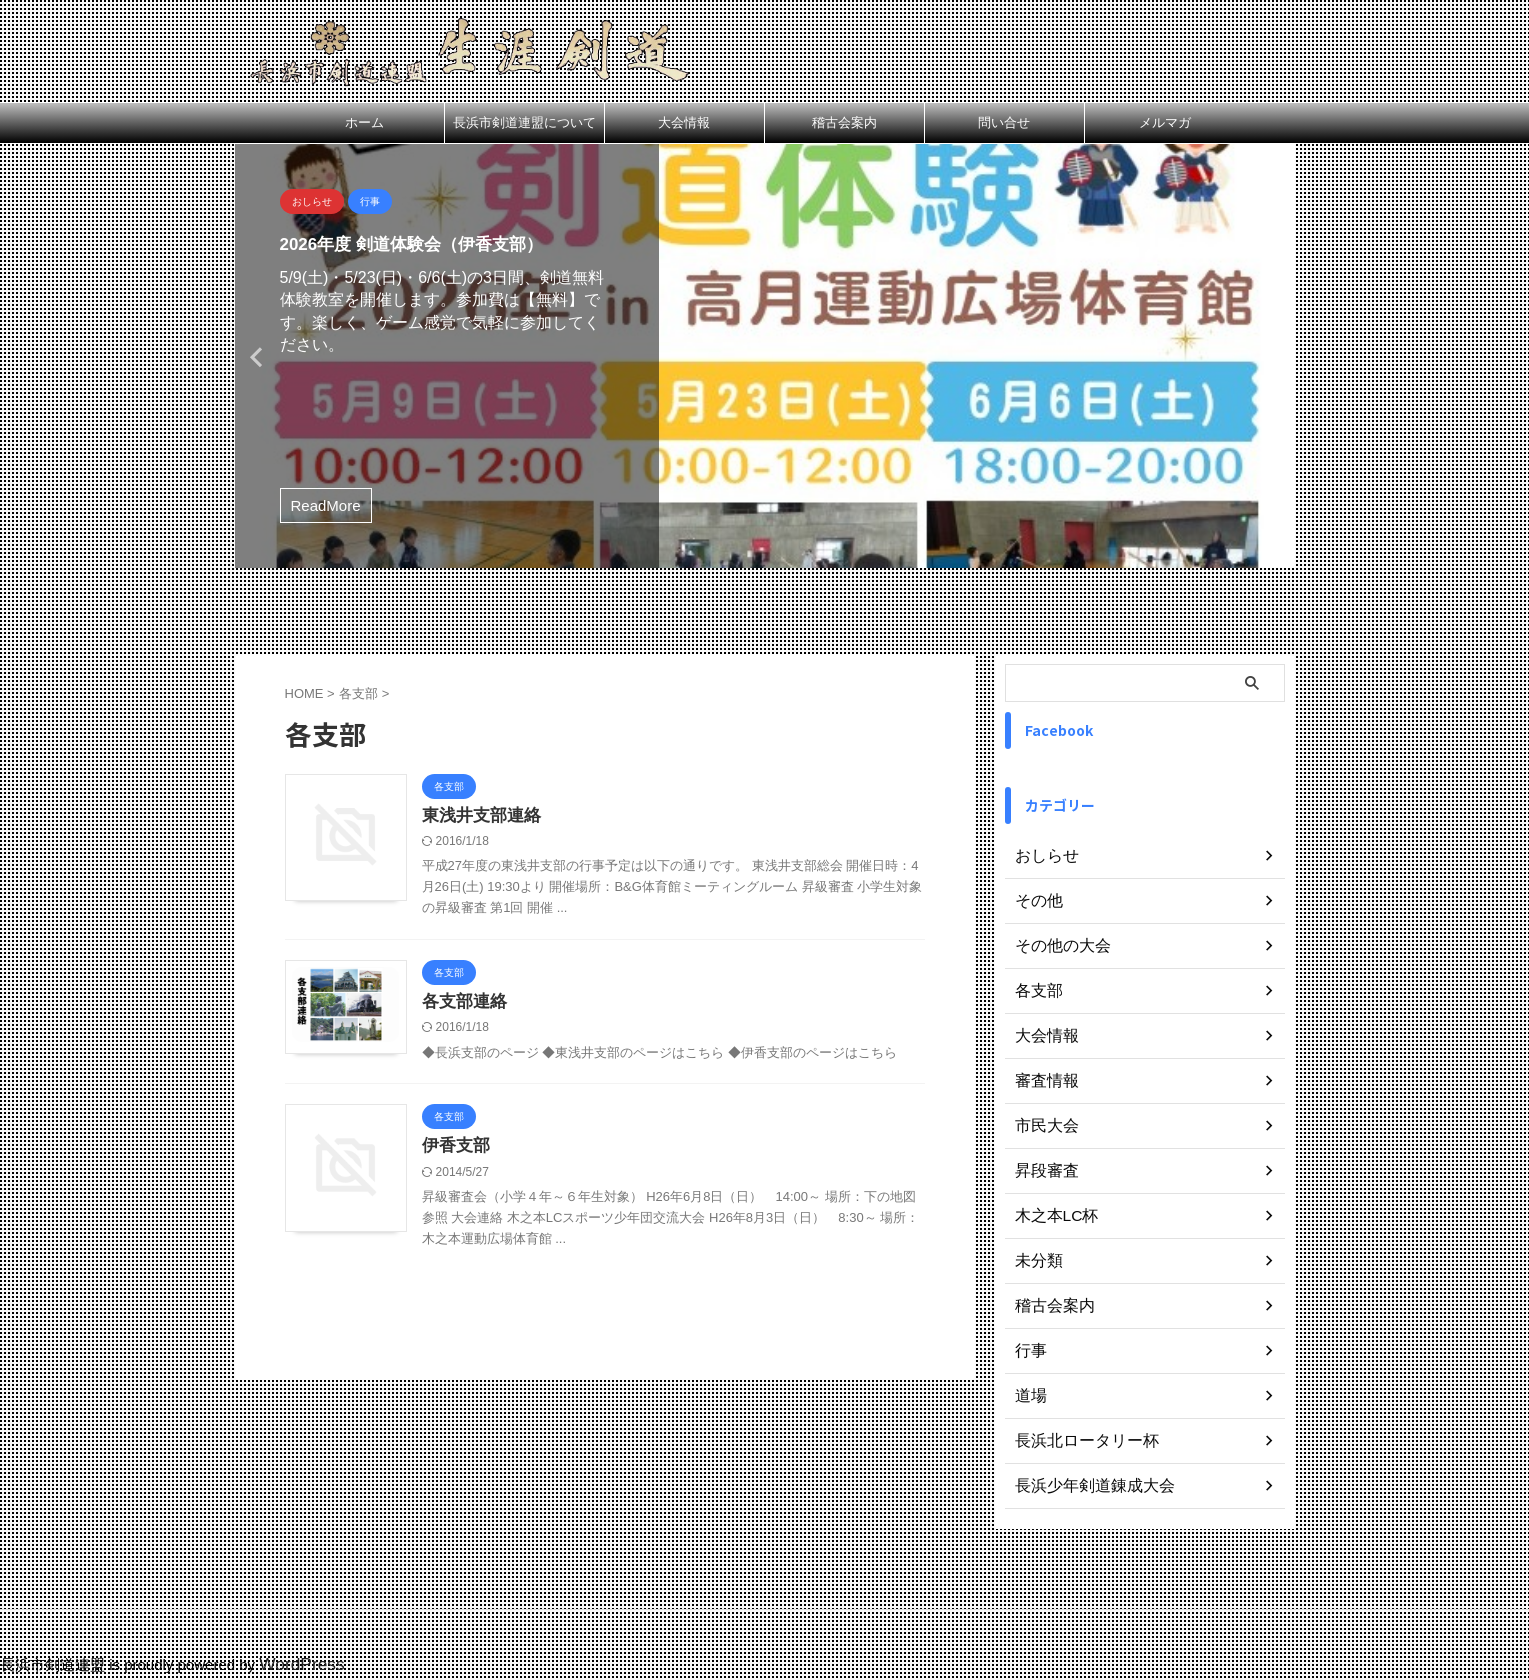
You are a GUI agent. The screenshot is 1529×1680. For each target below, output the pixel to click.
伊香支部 (532, 1257)
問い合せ (1004, 122)
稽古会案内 (844, 122)
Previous (253, 356)
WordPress (296, 1666)
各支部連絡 (540, 1064)
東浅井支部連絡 (556, 816)
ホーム (364, 122)
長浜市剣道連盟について (524, 122)
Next (1276, 356)
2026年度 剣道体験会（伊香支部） (435, 243)
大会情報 (684, 122)
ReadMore (326, 505)
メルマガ (1165, 122)
